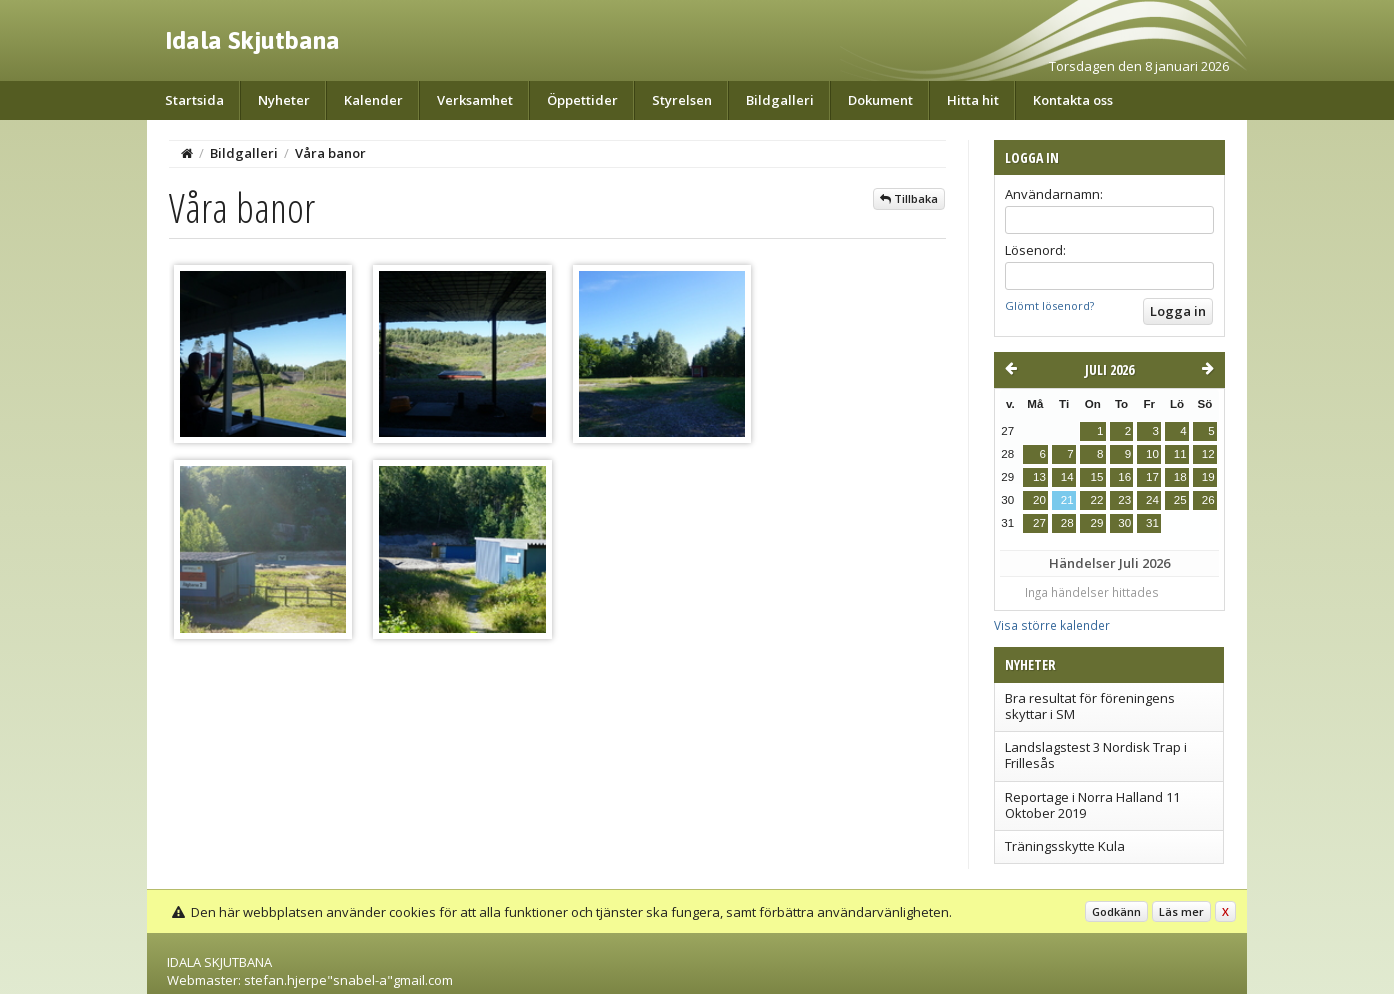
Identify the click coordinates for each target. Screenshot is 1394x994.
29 (1096, 523)
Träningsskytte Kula (1065, 846)
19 (1208, 477)
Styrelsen (682, 100)
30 (1124, 523)
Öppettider (582, 100)
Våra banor (330, 153)
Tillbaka (909, 198)
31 (1152, 523)
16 (1124, 477)
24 (1152, 500)
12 (1208, 454)
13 (1039, 477)
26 (1208, 500)
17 (1152, 477)
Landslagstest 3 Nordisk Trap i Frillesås (1096, 755)
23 (1124, 500)
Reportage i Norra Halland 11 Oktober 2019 (1092, 805)
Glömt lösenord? (1049, 305)
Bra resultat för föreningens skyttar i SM (1090, 706)
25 (1180, 500)
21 (1067, 500)
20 (1039, 500)
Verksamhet (475, 100)
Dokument (880, 100)
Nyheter (284, 100)
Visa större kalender (1052, 625)
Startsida (194, 100)
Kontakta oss (1073, 100)
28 (1067, 523)
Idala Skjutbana (252, 40)
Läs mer (1181, 911)
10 (1152, 454)
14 (1067, 477)
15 (1096, 477)
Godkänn (1116, 911)
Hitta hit (973, 100)
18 (1180, 477)
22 (1096, 500)
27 (1039, 523)
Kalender (373, 100)
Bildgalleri (780, 100)
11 (1180, 454)
